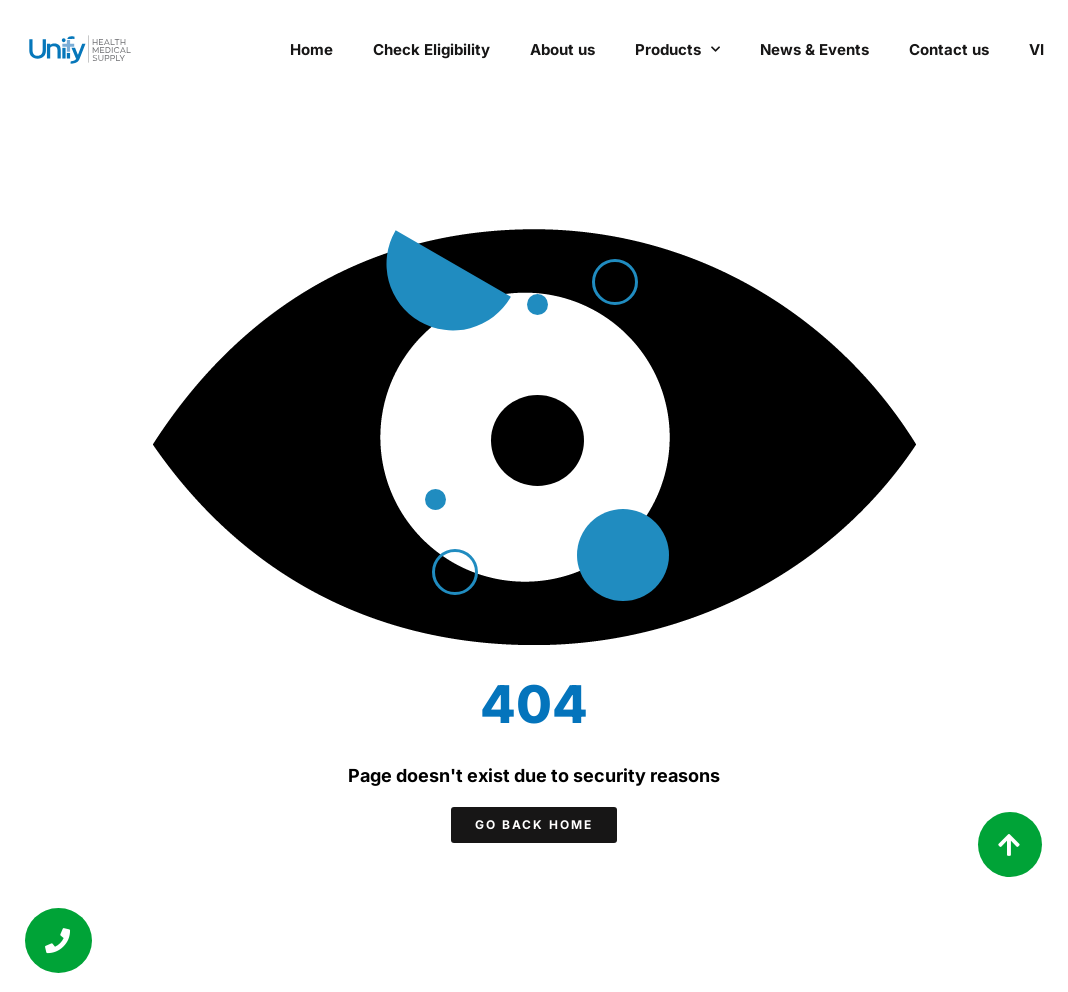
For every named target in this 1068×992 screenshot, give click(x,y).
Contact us (949, 49)
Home (311, 49)
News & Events (814, 49)
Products (677, 49)
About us (562, 49)
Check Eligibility (431, 49)
